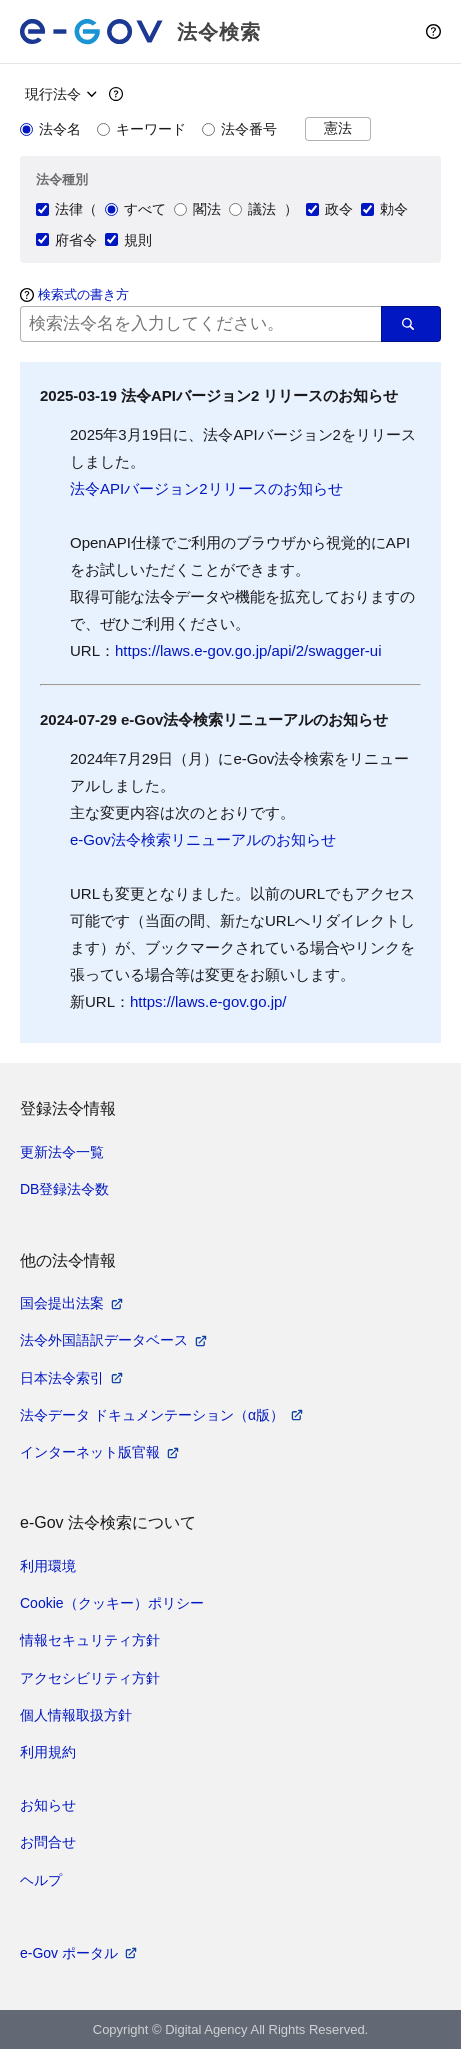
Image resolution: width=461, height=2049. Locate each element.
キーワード (141, 129)
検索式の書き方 (83, 294)
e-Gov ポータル (69, 1953)
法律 (59, 209)
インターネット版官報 (90, 1452)
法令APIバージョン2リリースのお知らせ (206, 488)
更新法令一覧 (62, 1152)
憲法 (338, 128)
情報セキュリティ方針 (90, 1640)
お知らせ (48, 1805)
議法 (252, 209)
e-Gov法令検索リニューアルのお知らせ (203, 839)
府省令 (66, 240)
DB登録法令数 (64, 1189)
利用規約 (48, 1752)
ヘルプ (41, 1880)
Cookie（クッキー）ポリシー (112, 1603)
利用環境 (48, 1566)
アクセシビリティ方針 (90, 1678)
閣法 (197, 209)
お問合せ (48, 1842)
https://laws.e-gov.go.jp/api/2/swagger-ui (248, 650)
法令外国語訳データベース (104, 1340)
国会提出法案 (62, 1303)
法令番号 (239, 129)
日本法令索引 (62, 1378)
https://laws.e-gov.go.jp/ (208, 1001)
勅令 (384, 209)
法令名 (50, 129)
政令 (329, 209)
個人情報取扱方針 (76, 1715)
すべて (135, 209)
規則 (128, 240)
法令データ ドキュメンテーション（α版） (152, 1415)
